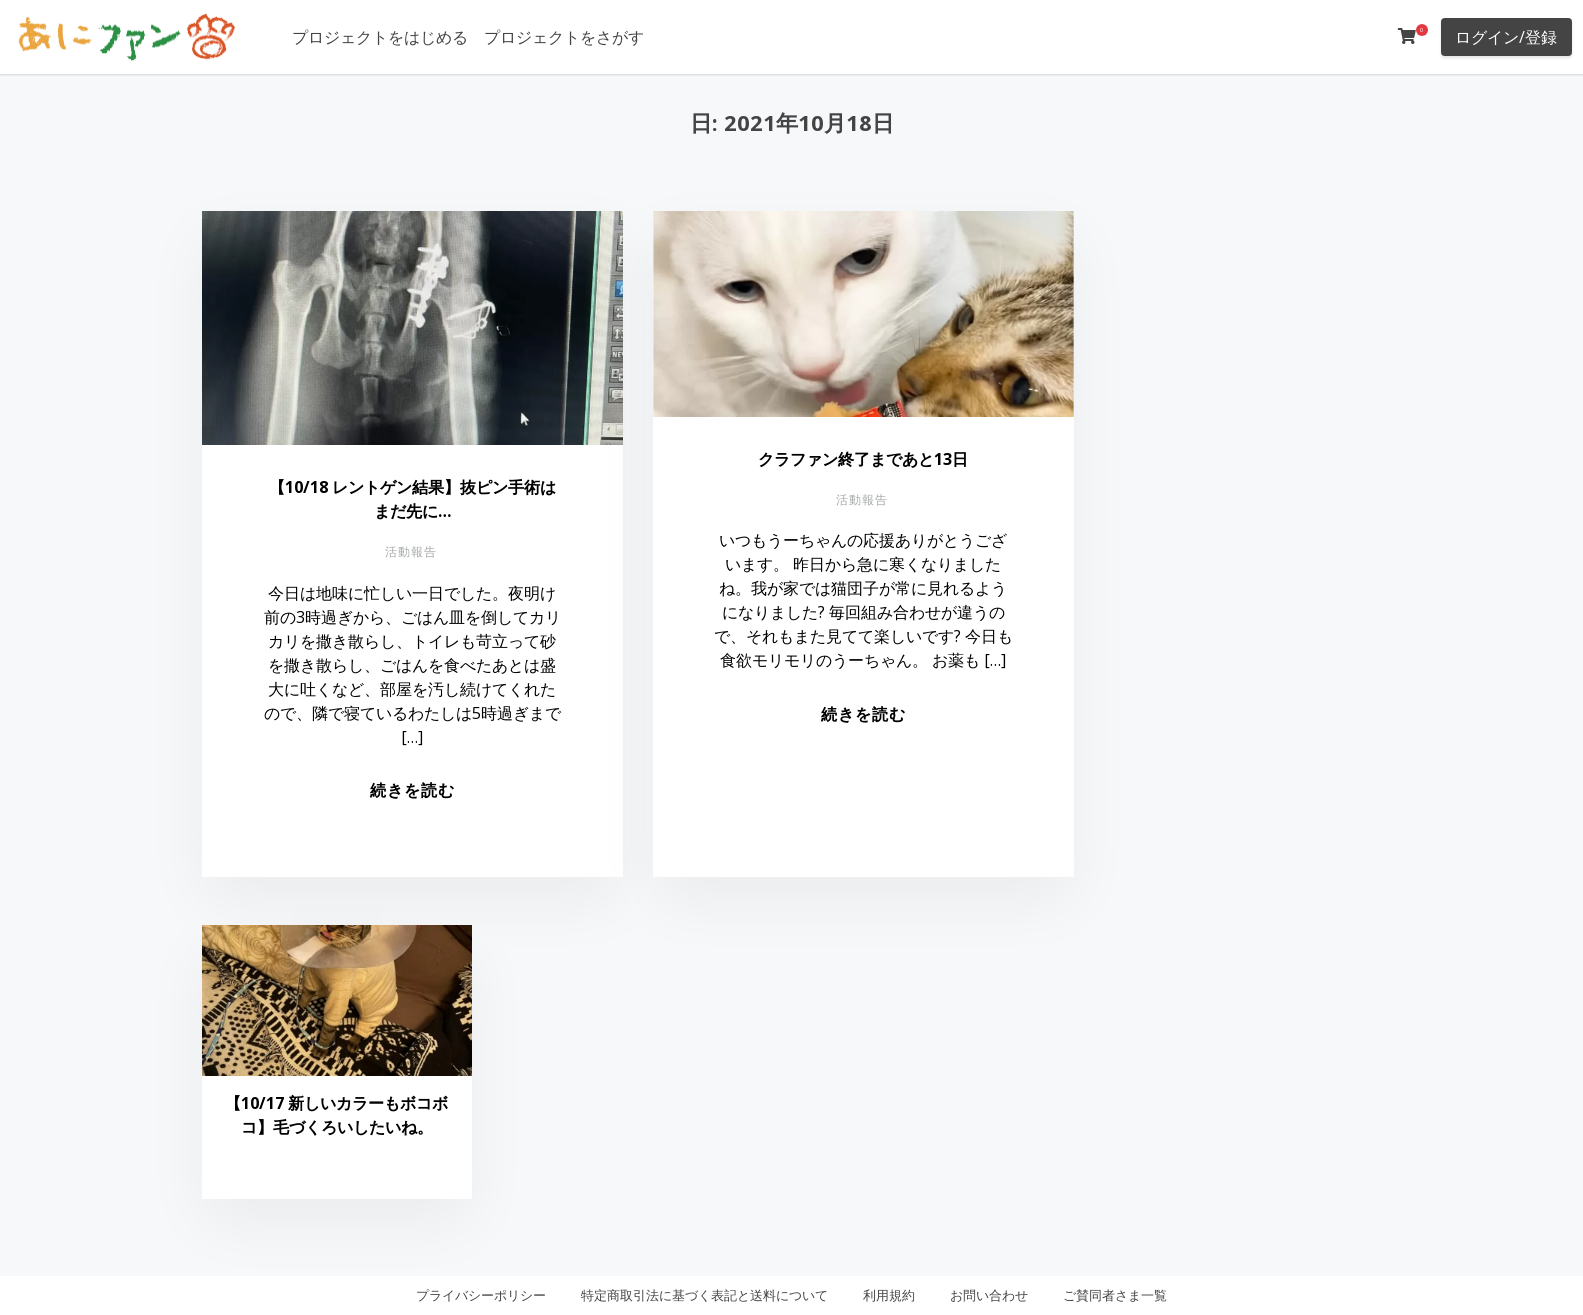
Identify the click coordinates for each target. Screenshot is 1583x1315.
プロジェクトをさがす (564, 37)
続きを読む (412, 790)
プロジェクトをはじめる (380, 37)
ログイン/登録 (1506, 37)
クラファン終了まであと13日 (863, 459)
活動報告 (411, 551)
